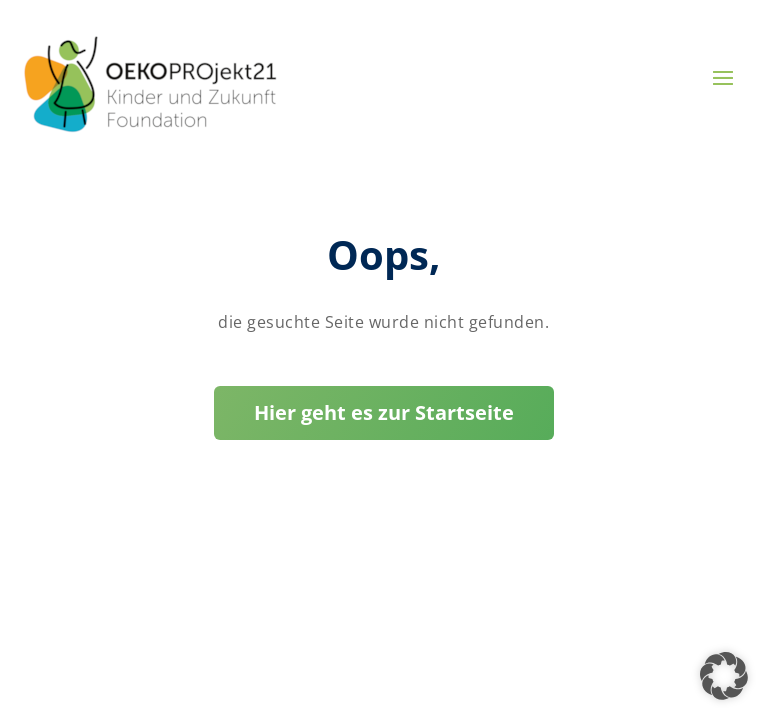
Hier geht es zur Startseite (384, 412)
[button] (724, 676)
